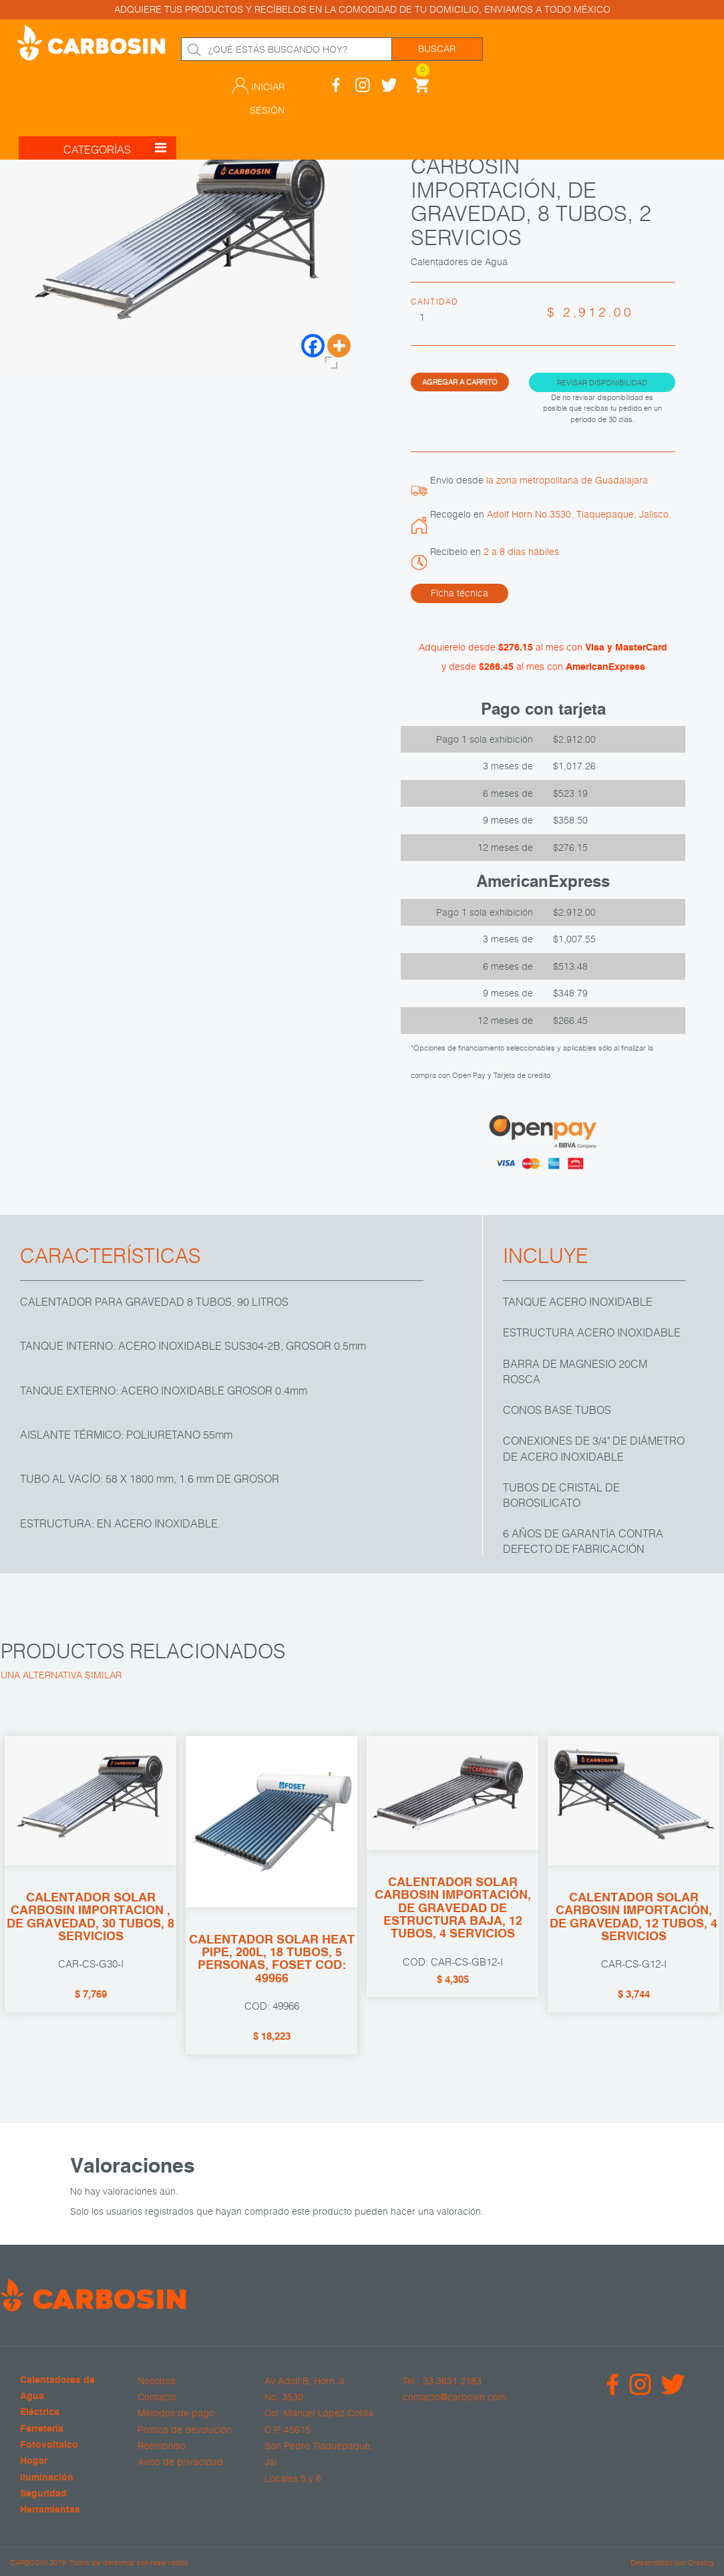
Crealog (701, 2561)
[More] (339, 345)
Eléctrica (39, 2412)
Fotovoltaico (49, 2444)
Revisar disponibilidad (602, 381)
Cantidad (435, 301)
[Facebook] (313, 345)
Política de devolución (185, 2429)
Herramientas (50, 2510)
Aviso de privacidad (180, 2461)
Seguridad (43, 2493)
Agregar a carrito (460, 381)
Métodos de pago (176, 2413)
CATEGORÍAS (115, 110)
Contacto (157, 2397)
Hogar (33, 2461)
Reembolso (162, 2445)
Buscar (437, 49)
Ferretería (41, 2428)
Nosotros (157, 2380)
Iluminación (46, 2477)
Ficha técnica (459, 593)
